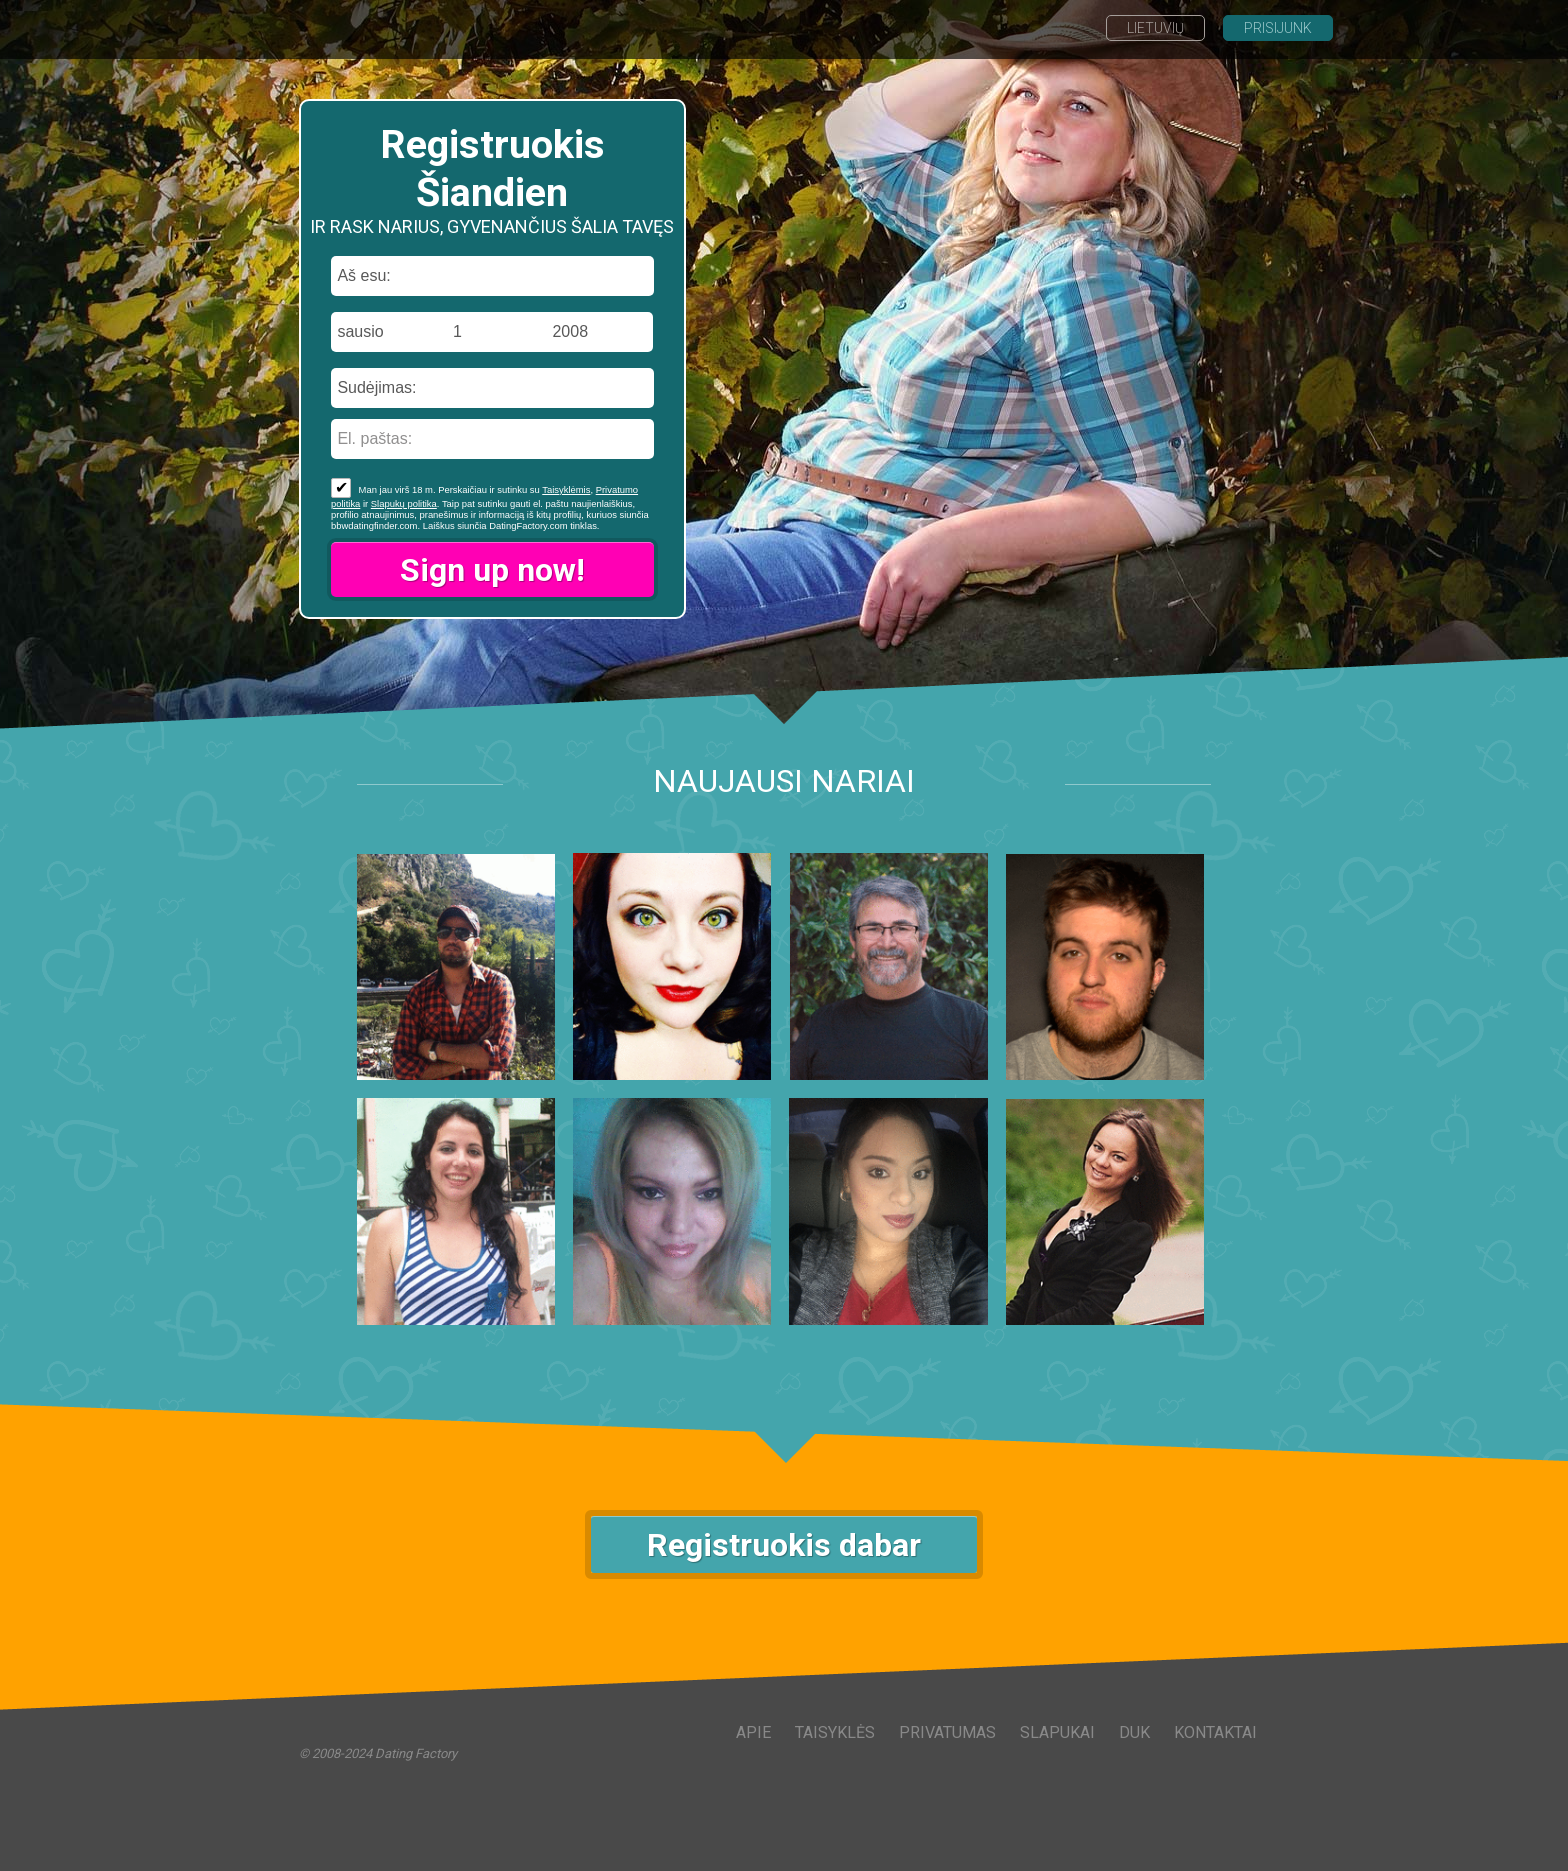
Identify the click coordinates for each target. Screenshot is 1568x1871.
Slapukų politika (404, 503)
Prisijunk (1278, 28)
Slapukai (1057, 1732)
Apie (753, 1732)
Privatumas (947, 1732)
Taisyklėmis (566, 489)
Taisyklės (835, 1732)
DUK (1134, 1732)
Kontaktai (1215, 1732)
